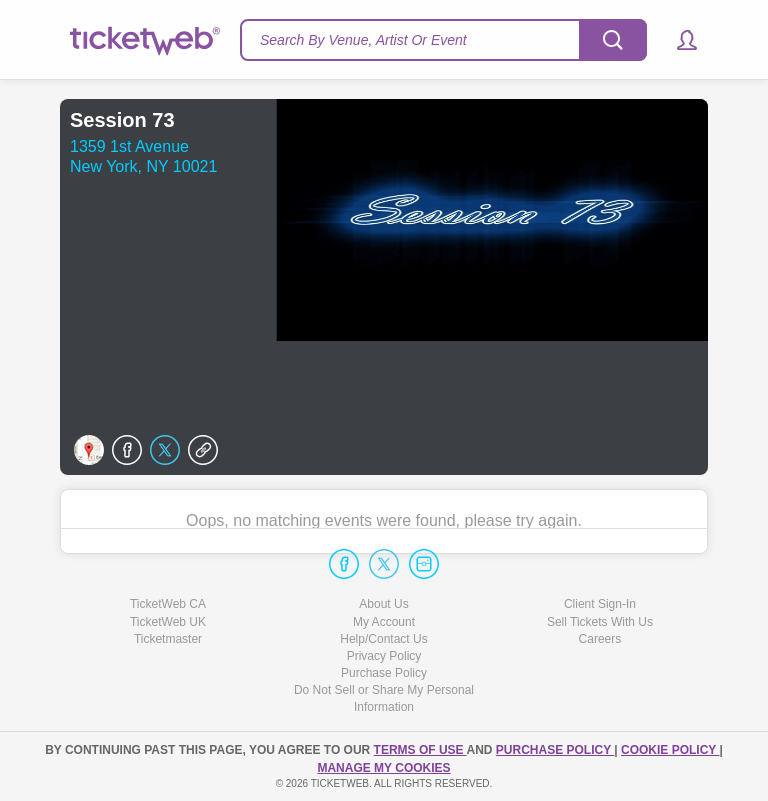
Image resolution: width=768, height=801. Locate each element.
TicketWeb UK (168, 622)
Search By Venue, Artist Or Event (363, 40)
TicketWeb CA (168, 604)
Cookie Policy (670, 750)
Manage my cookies (383, 768)
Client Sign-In (600, 604)
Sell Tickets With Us (600, 622)
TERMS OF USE (420, 750)
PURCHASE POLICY (555, 750)
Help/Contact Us (383, 639)
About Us (383, 604)
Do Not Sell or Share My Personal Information (384, 698)
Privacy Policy (384, 656)
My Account (384, 622)
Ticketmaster (168, 639)
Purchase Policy (384, 673)
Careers (600, 639)
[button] (677, 40)
